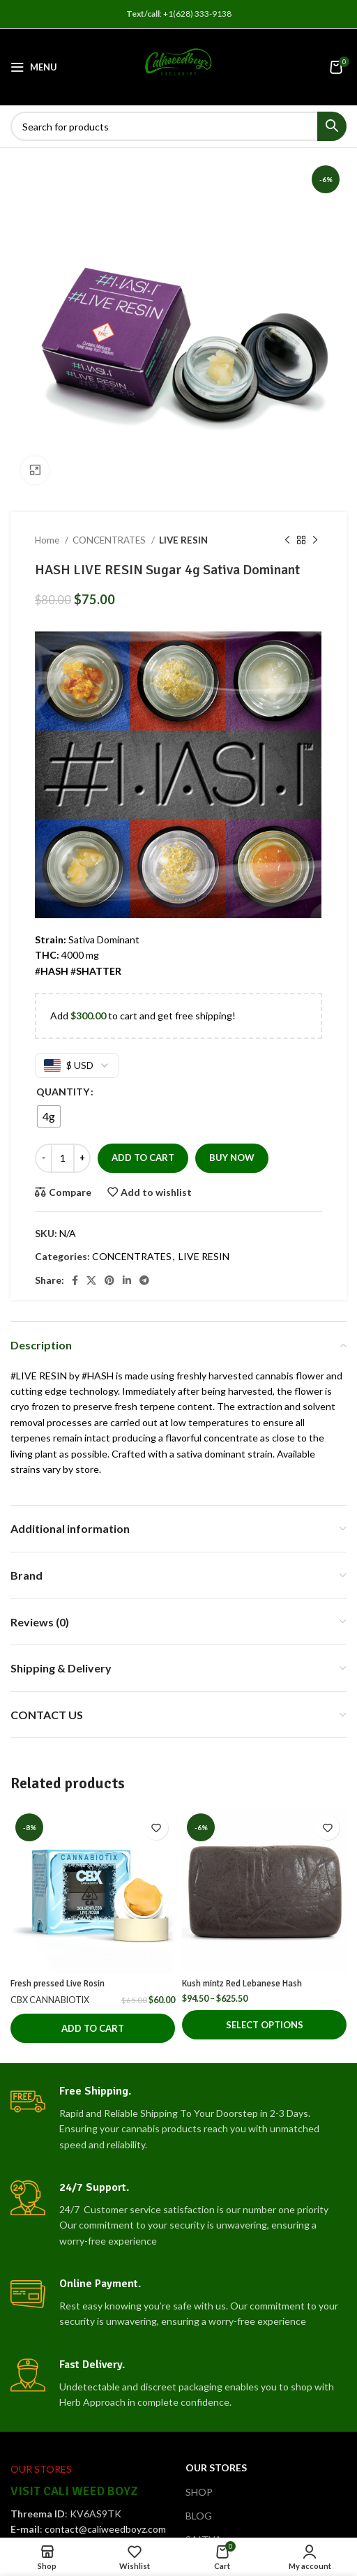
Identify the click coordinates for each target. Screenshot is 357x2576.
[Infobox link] (178, 2118)
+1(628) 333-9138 (197, 13)
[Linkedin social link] (127, 1280)
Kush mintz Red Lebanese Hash (242, 1983)
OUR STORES (216, 2467)
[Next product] (315, 541)
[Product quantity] (62, 1158)
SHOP (199, 2492)
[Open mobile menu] (33, 67)
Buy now (232, 1157)
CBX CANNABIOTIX (49, 2000)
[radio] (49, 1116)
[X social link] (91, 1280)
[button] (92, 2028)
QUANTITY (62, 1092)
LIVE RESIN (183, 540)
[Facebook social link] (75, 1280)
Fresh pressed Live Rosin (57, 1983)
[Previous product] (287, 541)
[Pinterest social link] (109, 1280)
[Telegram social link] (144, 1280)
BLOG (198, 2516)
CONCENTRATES (110, 540)
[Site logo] (178, 66)
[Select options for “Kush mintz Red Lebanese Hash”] (264, 2024)
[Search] (178, 126)
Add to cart (143, 1157)
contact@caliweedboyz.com (105, 2529)
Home (48, 540)
